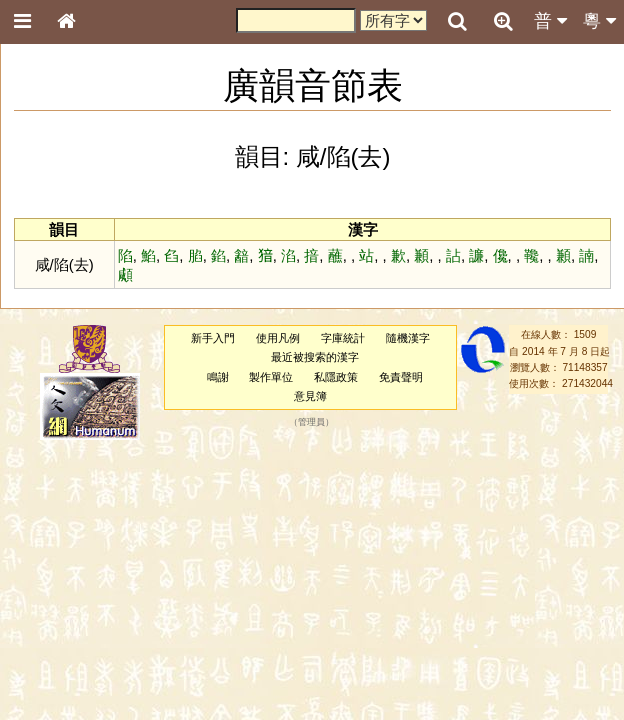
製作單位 (271, 377)
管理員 (311, 423)
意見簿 (310, 396)
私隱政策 (336, 377)
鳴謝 (218, 377)
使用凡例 (278, 338)
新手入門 (213, 338)
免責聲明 (401, 377)
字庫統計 (343, 338)
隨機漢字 (408, 338)
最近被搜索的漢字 (315, 357)
